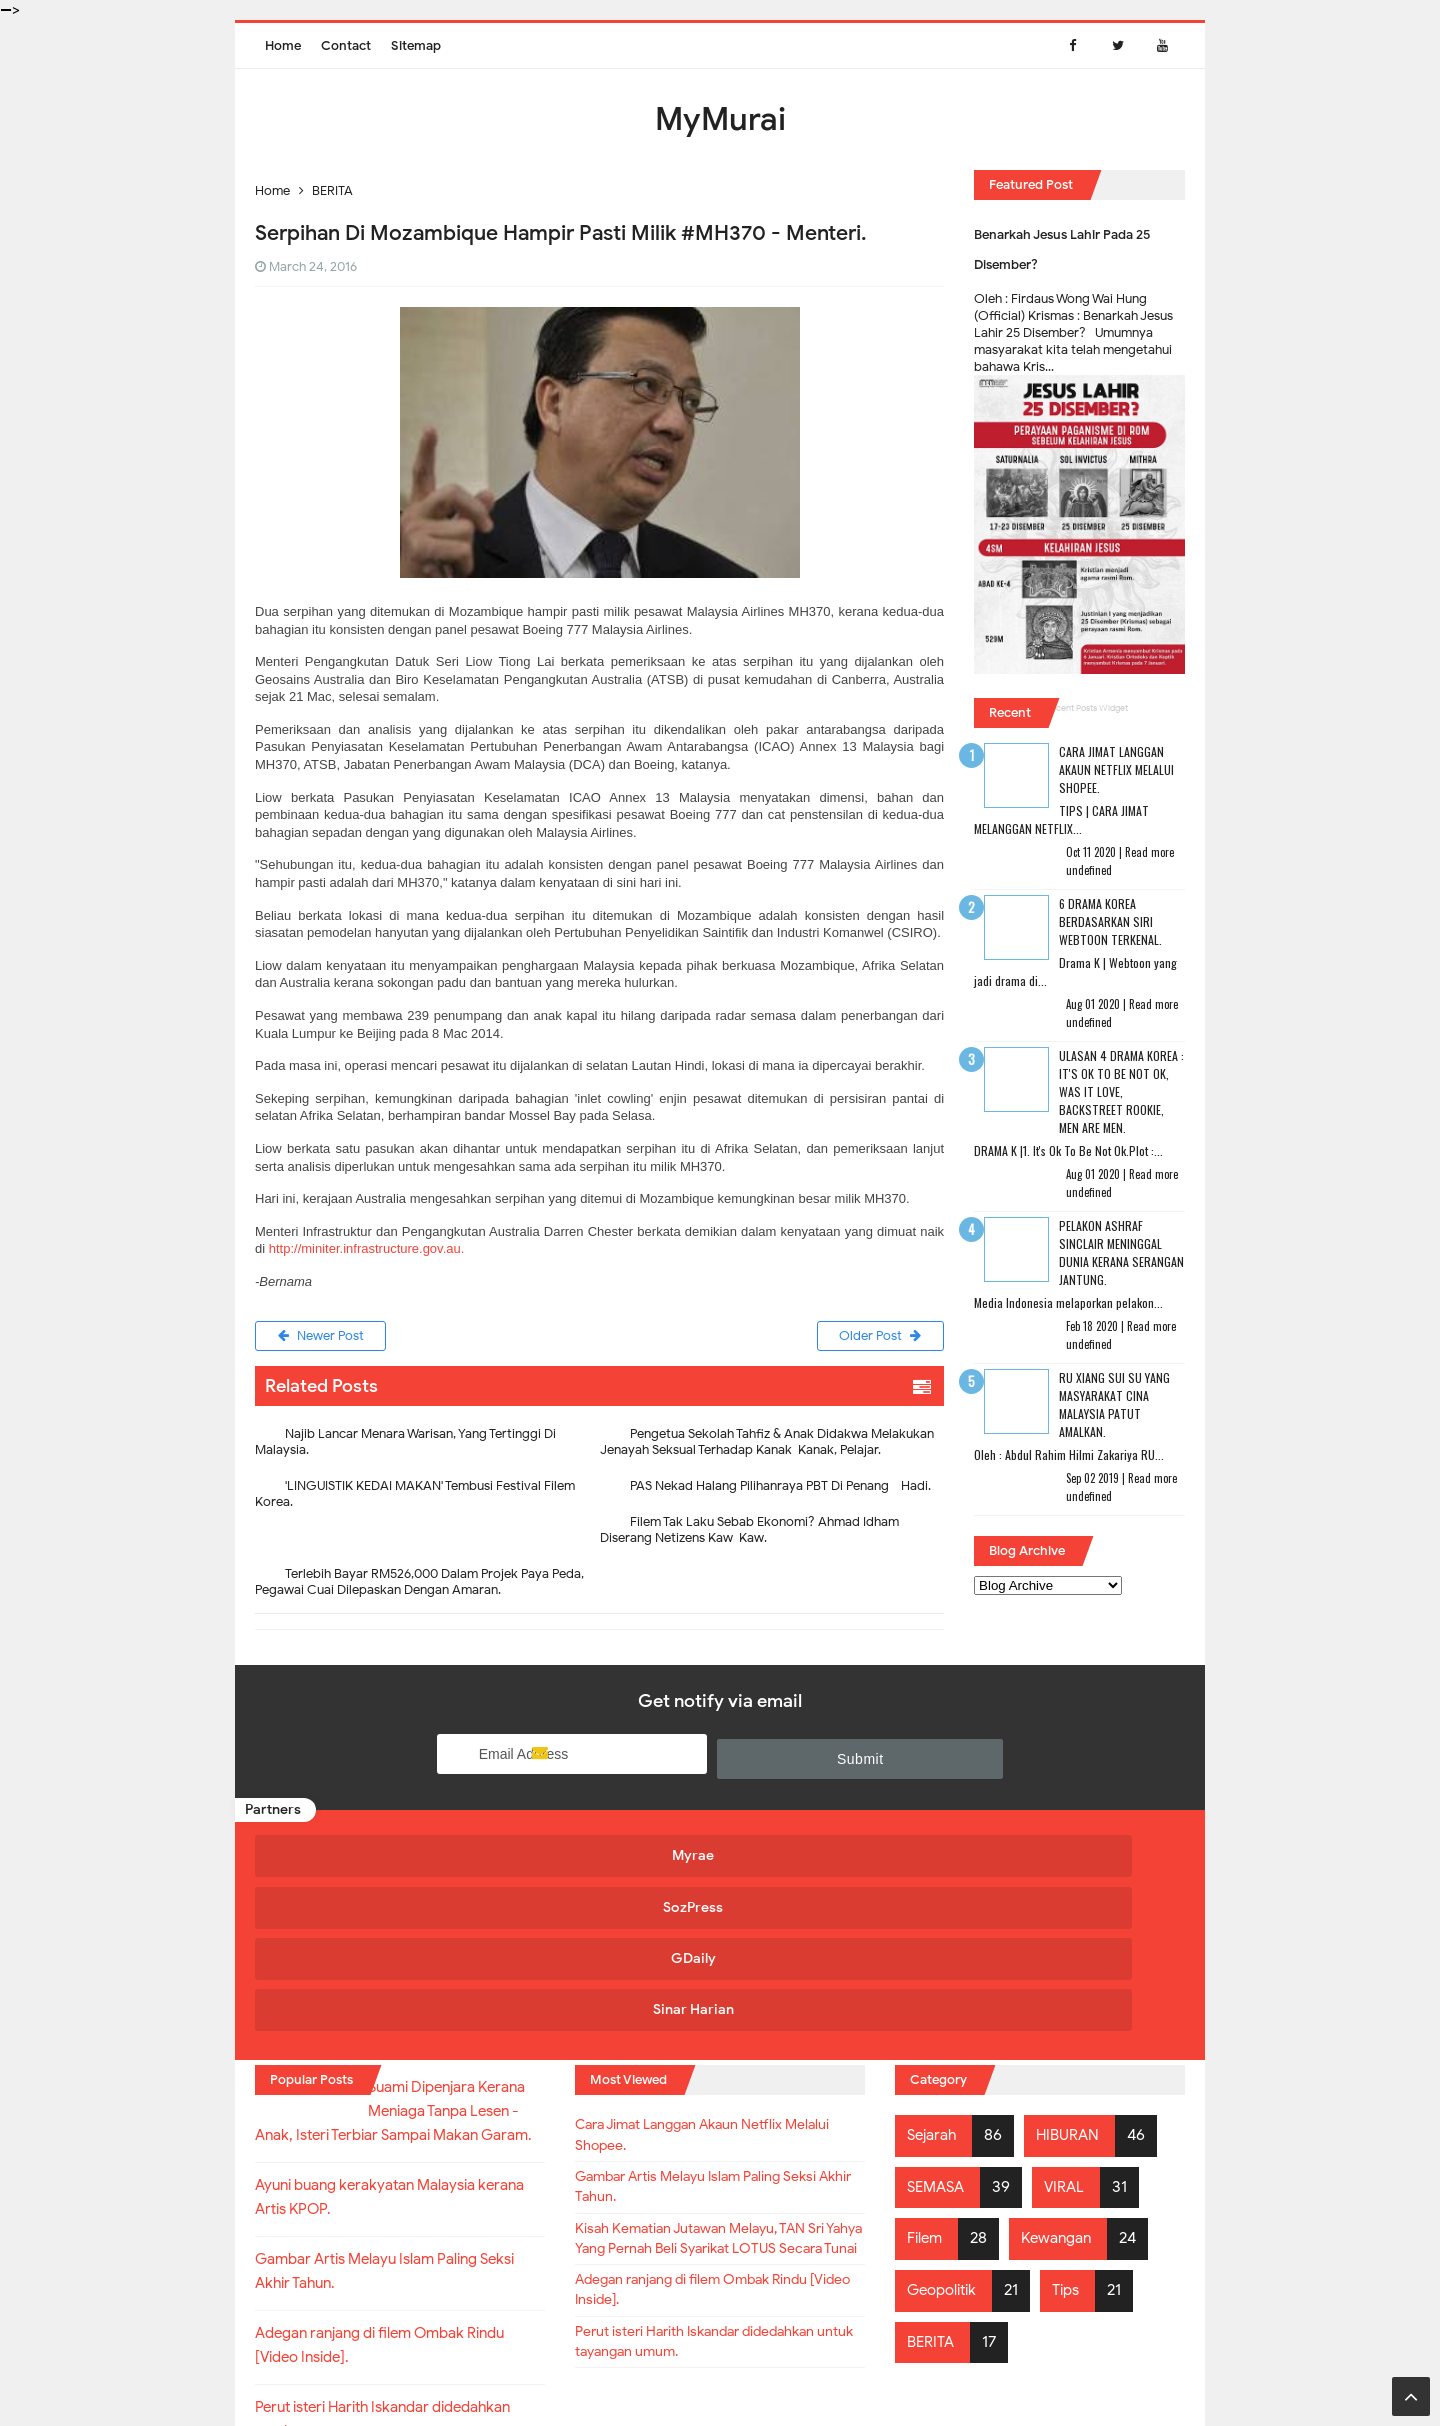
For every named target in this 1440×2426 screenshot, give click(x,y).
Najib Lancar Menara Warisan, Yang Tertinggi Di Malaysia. (405, 1445)
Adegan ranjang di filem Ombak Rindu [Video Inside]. (714, 2179)
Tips (1075, 2129)
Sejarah (934, 1974)
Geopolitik (945, 2129)
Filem (926, 2077)
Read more (1149, 852)
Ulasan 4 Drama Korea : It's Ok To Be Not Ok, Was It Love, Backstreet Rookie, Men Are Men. (1121, 1091)
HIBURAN (1075, 1974)
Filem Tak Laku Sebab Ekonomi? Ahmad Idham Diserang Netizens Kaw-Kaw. (749, 1533)
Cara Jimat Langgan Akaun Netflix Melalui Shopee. (1116, 769)
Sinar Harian (1062, 1857)
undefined (1089, 870)
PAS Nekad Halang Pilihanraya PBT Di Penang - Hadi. (780, 1489)
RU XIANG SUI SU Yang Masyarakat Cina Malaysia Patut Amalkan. (1114, 1404)
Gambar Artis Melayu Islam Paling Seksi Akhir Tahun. (719, 2037)
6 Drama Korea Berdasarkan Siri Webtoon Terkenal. (1110, 921)
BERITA (932, 2180)
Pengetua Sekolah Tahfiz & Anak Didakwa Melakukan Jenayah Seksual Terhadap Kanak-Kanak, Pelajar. (767, 1445)
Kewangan (1063, 2077)
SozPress (598, 1857)
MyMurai (719, 2370)
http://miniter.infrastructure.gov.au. (367, 1248)
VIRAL (1071, 2026)
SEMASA (938, 2026)
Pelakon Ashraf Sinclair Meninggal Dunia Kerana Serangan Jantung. (1121, 1252)
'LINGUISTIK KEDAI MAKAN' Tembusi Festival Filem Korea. (415, 1497)
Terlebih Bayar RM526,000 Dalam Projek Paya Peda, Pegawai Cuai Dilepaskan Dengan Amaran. (419, 1585)
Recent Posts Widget (1087, 708)
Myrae (366, 1857)
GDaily (830, 1857)
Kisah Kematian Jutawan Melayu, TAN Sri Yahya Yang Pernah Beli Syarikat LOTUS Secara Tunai (711, 2108)
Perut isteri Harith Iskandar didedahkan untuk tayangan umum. (718, 2238)
